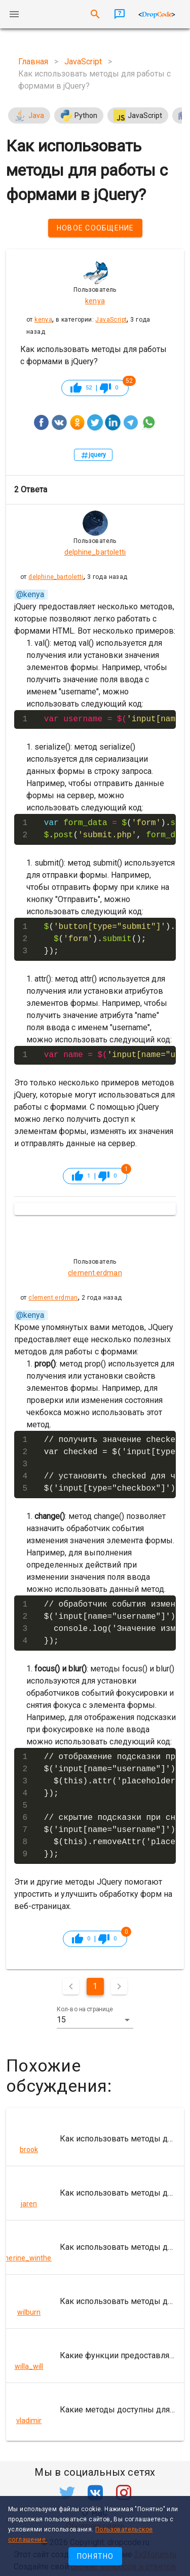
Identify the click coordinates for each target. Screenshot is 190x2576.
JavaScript (111, 319)
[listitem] (95, 2139)
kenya (43, 319)
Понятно (95, 2556)
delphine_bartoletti (56, 576)
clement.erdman (53, 1297)
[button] (95, 2020)
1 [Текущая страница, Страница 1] (95, 1986)
